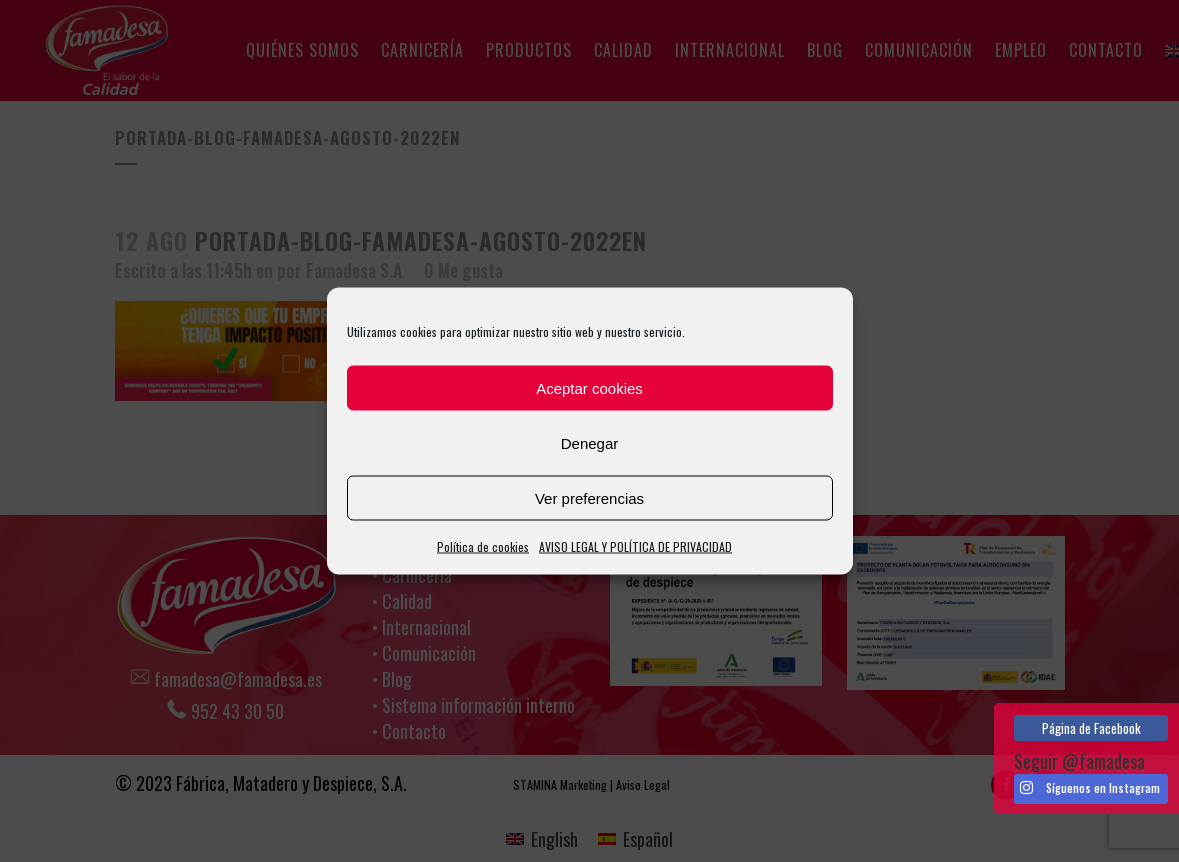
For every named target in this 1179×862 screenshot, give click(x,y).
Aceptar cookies (589, 387)
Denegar (590, 442)
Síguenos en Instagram (1090, 788)
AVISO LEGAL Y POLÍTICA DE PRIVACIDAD (635, 546)
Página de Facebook (1091, 728)
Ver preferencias (589, 497)
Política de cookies (483, 546)
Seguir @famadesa (1079, 761)
